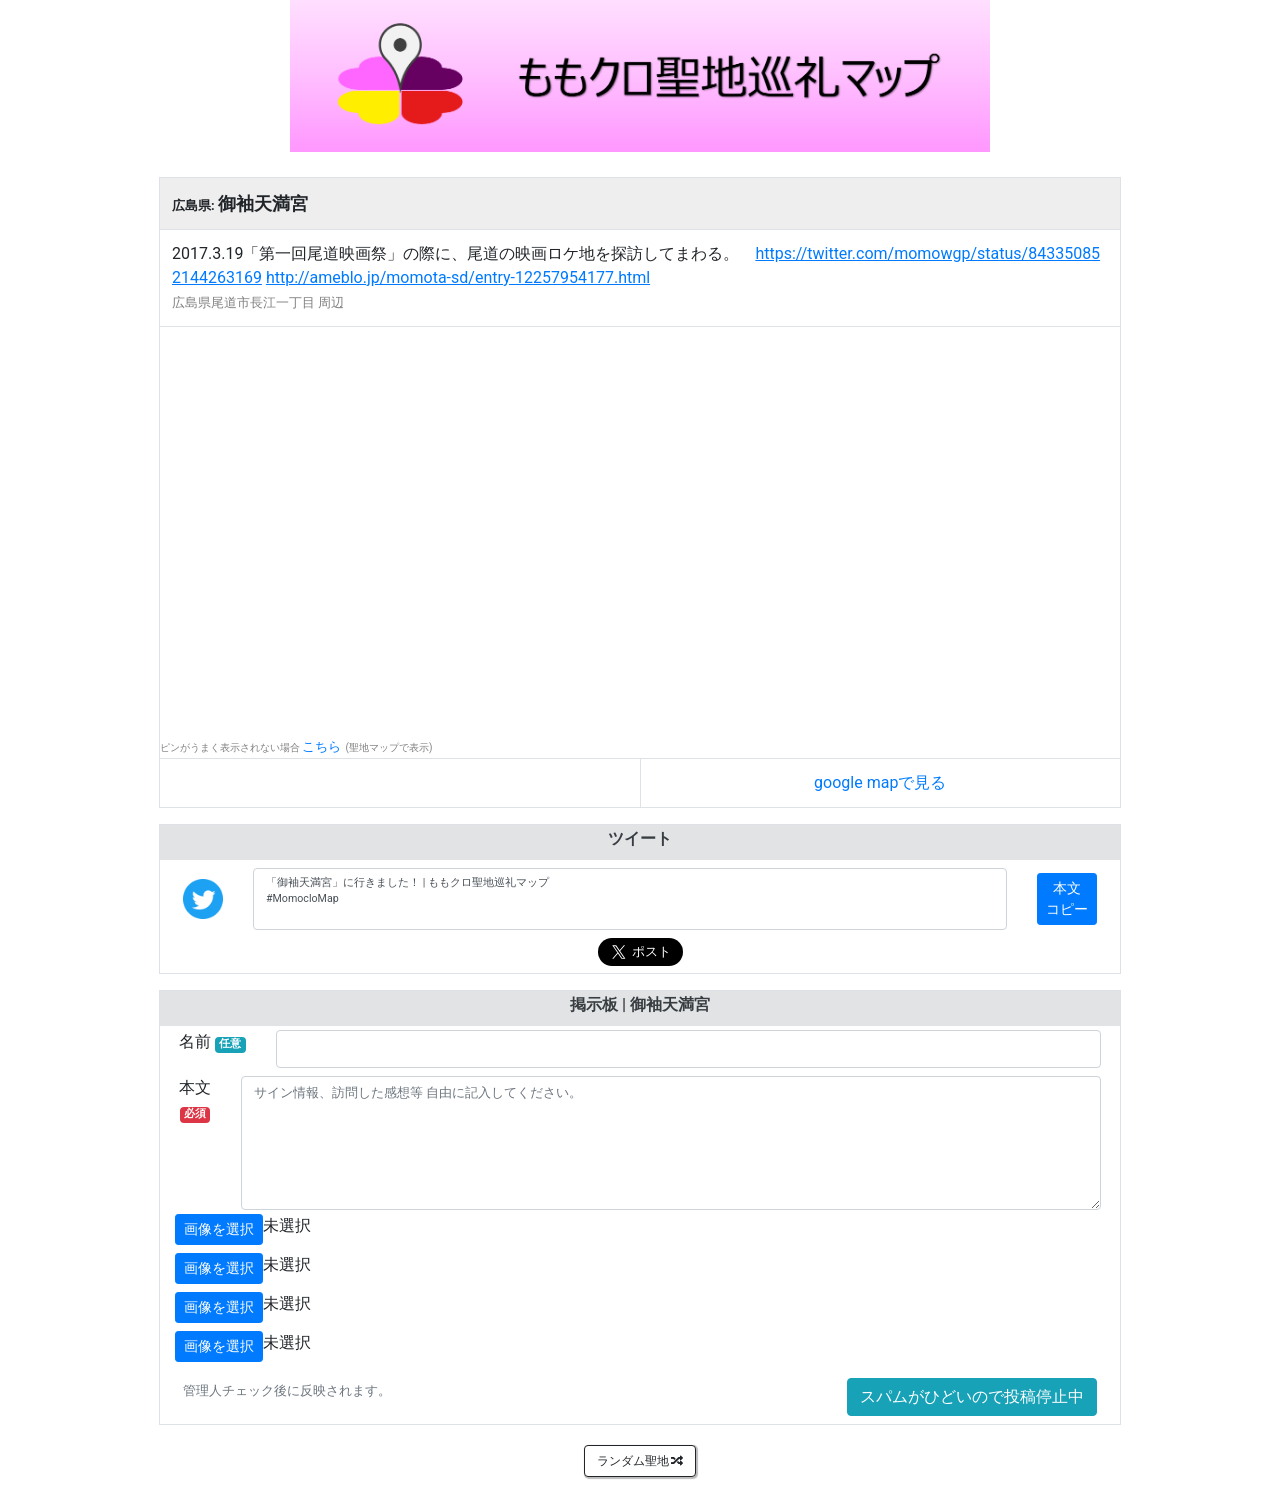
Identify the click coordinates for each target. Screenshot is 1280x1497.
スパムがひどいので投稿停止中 (972, 1396)
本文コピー (1067, 898)
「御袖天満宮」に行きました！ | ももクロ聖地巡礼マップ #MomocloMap (630, 899)
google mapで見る (880, 782)
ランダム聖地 (640, 1461)
